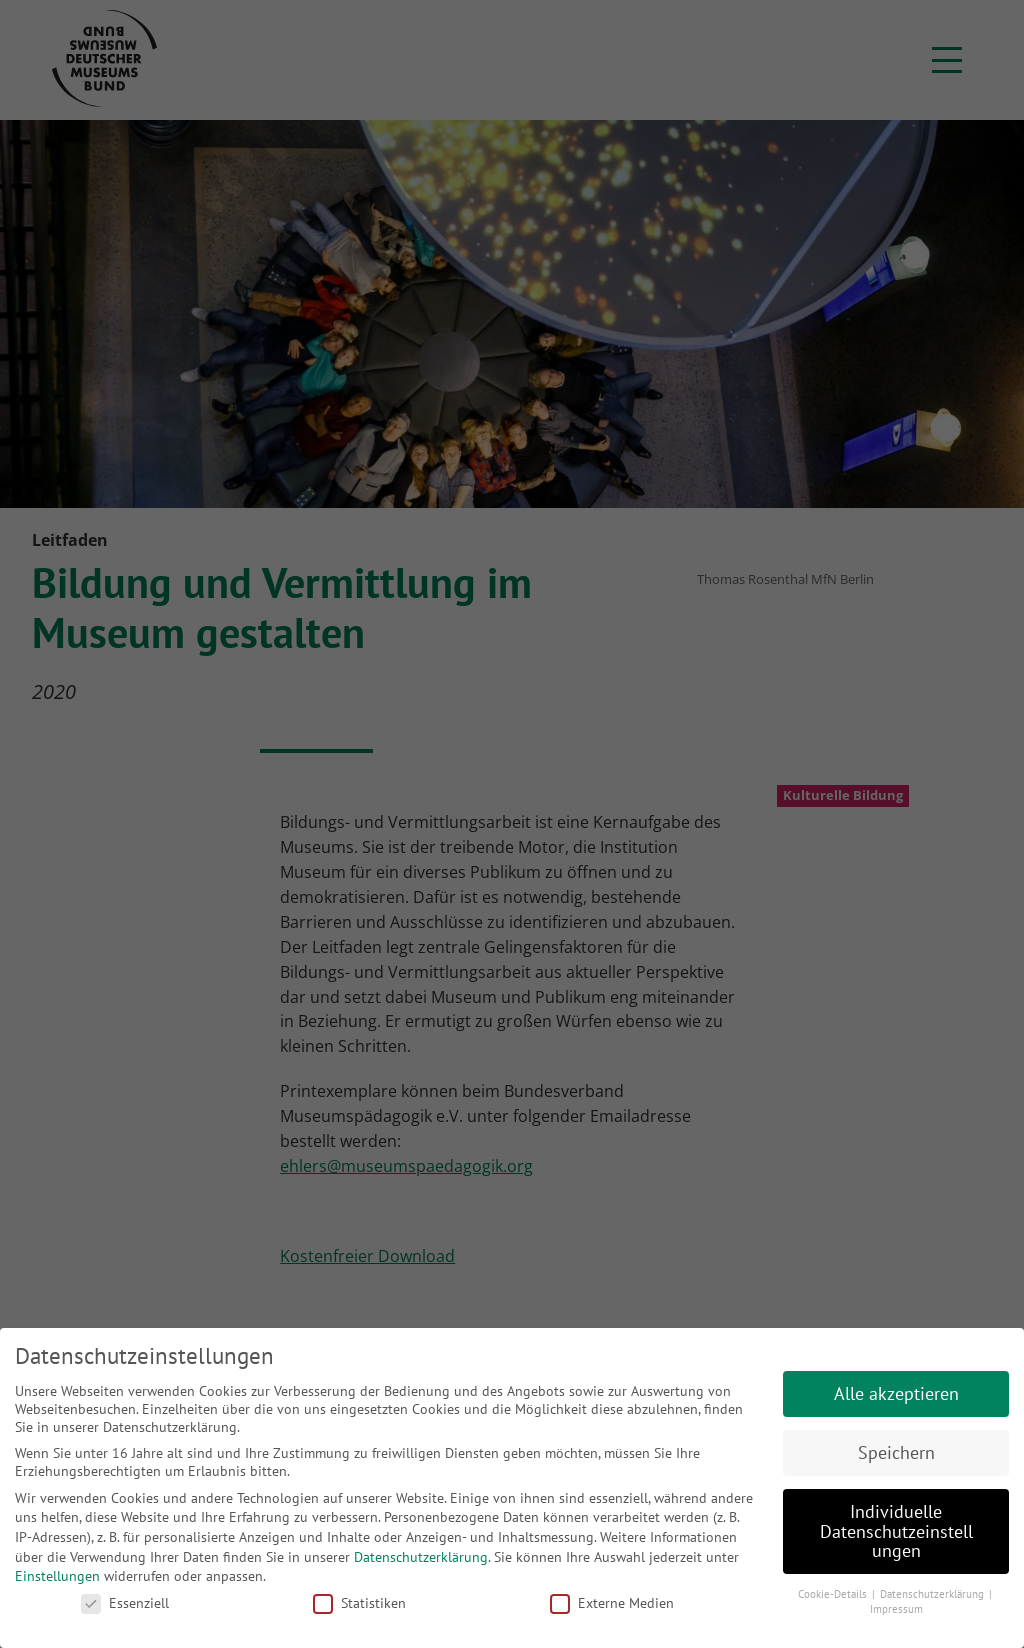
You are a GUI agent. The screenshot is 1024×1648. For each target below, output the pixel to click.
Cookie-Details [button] (834, 1594)
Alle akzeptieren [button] (896, 1393)
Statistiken (359, 1603)
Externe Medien (612, 1603)
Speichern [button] (896, 1452)
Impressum (896, 1609)
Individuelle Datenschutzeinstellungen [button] (896, 1531)
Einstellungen (57, 1576)
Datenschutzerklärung (421, 1557)
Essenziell (125, 1603)
